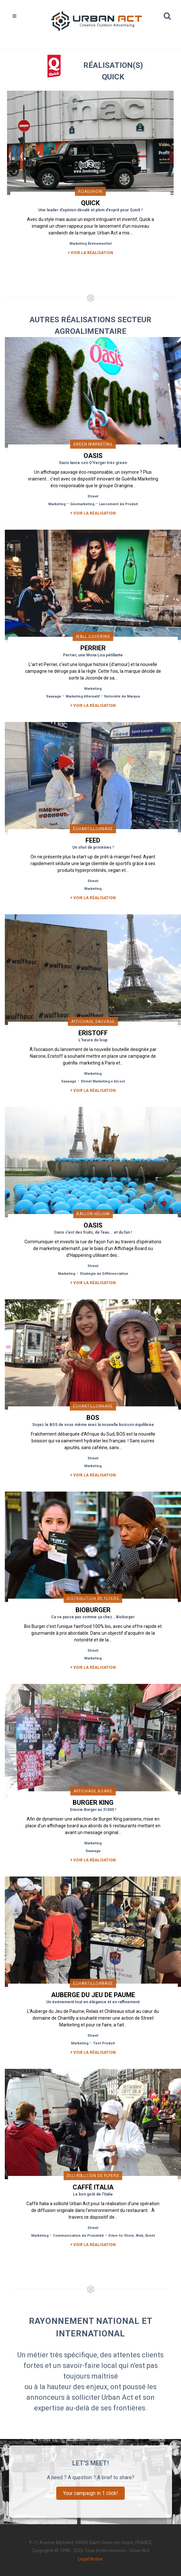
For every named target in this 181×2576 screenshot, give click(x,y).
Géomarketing (82, 504)
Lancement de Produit (118, 504)
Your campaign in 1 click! (90, 2493)
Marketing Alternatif (83, 696)
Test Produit (104, 2043)
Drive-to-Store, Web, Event (131, 2235)
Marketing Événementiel (90, 244)
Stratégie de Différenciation (104, 1274)
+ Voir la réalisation (90, 253)
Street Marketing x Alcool (103, 1081)
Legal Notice (90, 2559)
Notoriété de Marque (122, 696)
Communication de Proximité (78, 2235)
